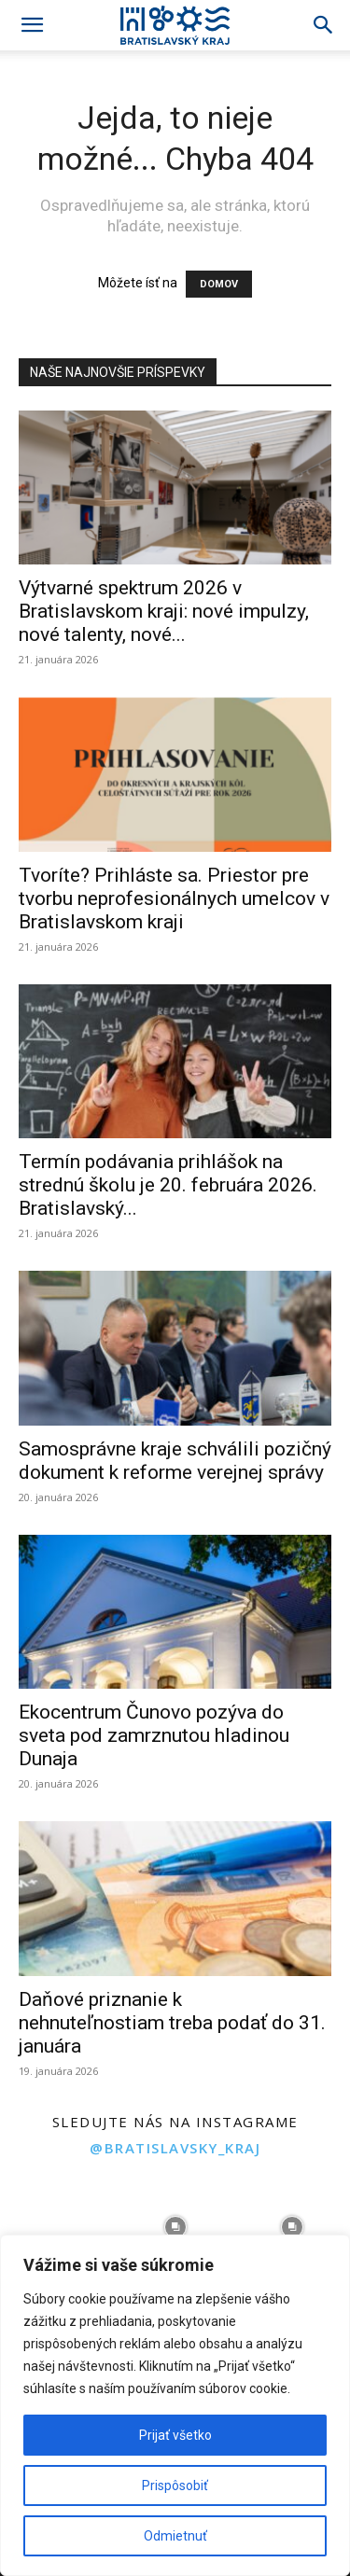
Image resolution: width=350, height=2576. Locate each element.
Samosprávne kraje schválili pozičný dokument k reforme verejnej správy (175, 1460)
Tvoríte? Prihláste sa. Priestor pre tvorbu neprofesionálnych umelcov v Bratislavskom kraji (174, 898)
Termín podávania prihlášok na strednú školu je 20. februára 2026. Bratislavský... (168, 1184)
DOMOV (219, 284)
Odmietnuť (175, 2535)
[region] (175, 2405)
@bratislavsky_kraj (175, 2147)
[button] (32, 25)
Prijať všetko (175, 2435)
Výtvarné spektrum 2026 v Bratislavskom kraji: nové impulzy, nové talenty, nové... (164, 611)
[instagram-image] (58, 2227)
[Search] (324, 25)
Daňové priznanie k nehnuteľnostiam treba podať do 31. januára (172, 2022)
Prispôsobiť (175, 2485)
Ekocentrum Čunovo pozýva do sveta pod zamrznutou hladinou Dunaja (154, 1735)
